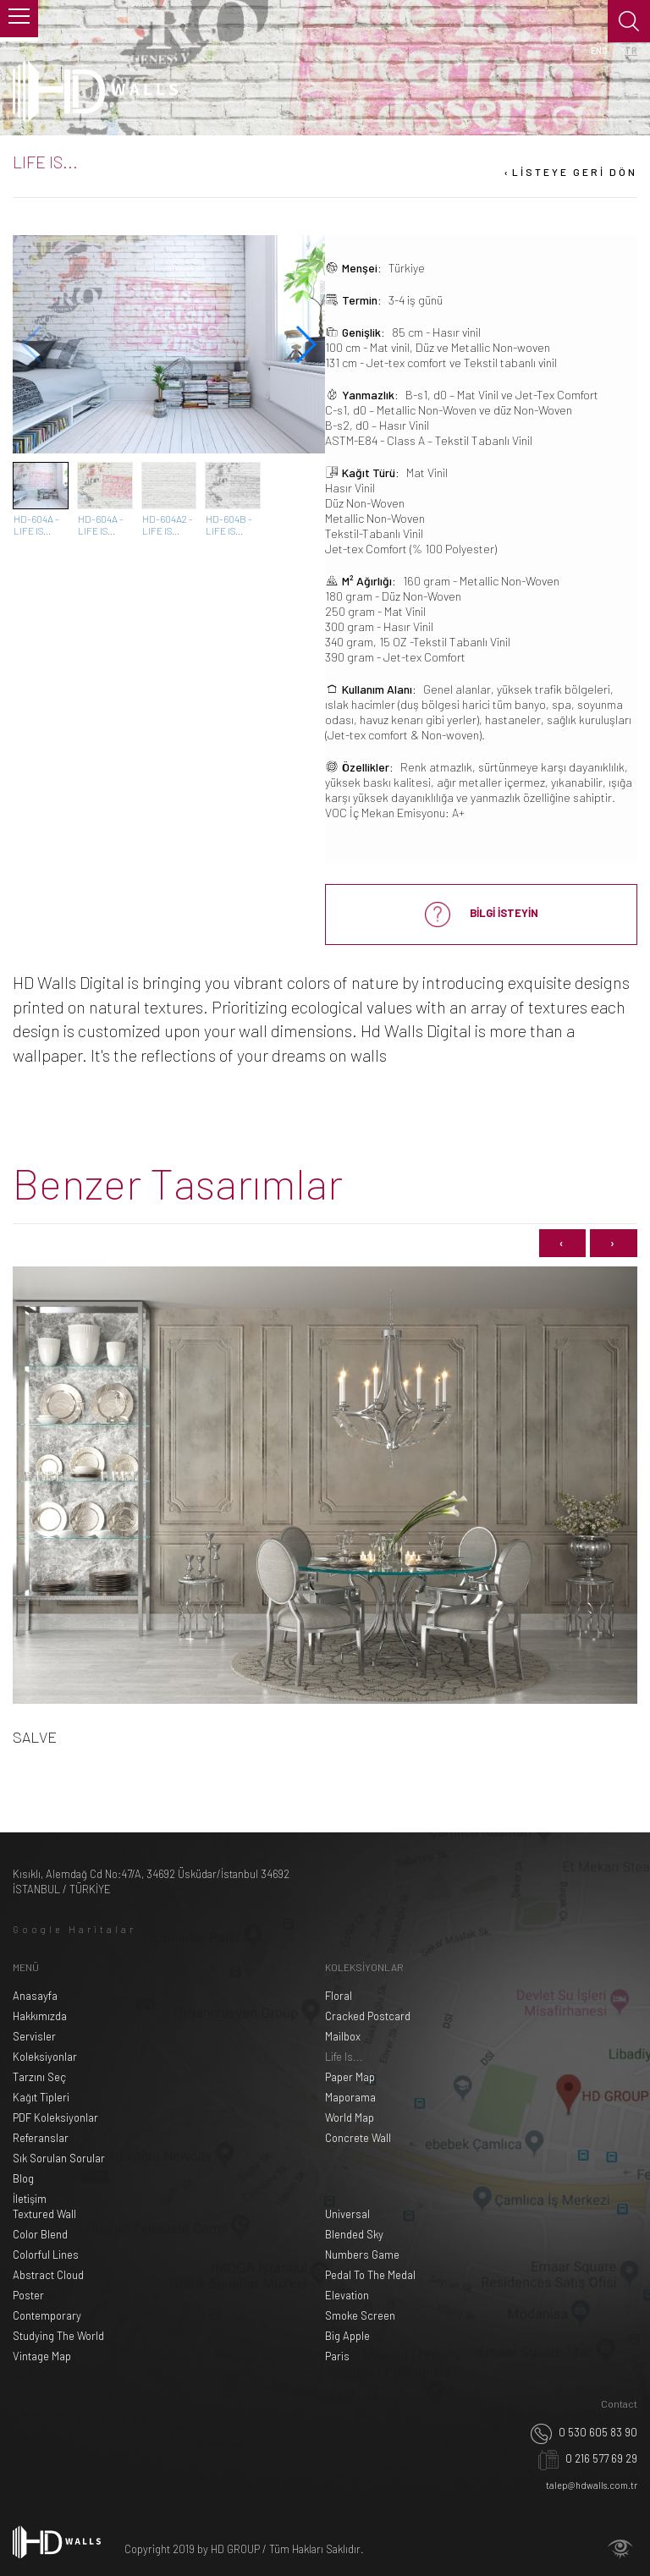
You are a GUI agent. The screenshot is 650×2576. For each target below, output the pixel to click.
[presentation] (562, 1243)
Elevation (347, 2295)
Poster (28, 2295)
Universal (347, 2214)
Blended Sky (354, 2234)
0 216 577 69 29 (587, 2458)
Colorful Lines (46, 2254)
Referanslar (41, 2138)
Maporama (350, 2097)
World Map (349, 2117)
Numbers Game (362, 2254)
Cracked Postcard (367, 2016)
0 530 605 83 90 (584, 2432)
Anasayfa (35, 1995)
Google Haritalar (74, 1929)
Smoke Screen (360, 2315)
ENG (599, 50)
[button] (305, 344)
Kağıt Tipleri (41, 2097)
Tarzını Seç (39, 2077)
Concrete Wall (358, 2138)
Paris (337, 2356)
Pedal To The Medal (370, 2275)
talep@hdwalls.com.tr (591, 2485)
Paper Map (350, 2077)
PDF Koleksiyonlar (55, 2117)
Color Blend (40, 2234)
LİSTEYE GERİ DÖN (569, 172)
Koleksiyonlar (45, 2056)
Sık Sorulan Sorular (59, 2158)
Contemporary (47, 2315)
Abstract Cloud (48, 2275)
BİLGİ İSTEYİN (481, 914)
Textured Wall (44, 2214)
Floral (338, 1995)
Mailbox (343, 2036)
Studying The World (58, 2336)
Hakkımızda (40, 2016)
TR (631, 50)
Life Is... (344, 2056)
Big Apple (347, 2336)
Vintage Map (42, 2356)
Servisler (34, 2036)
